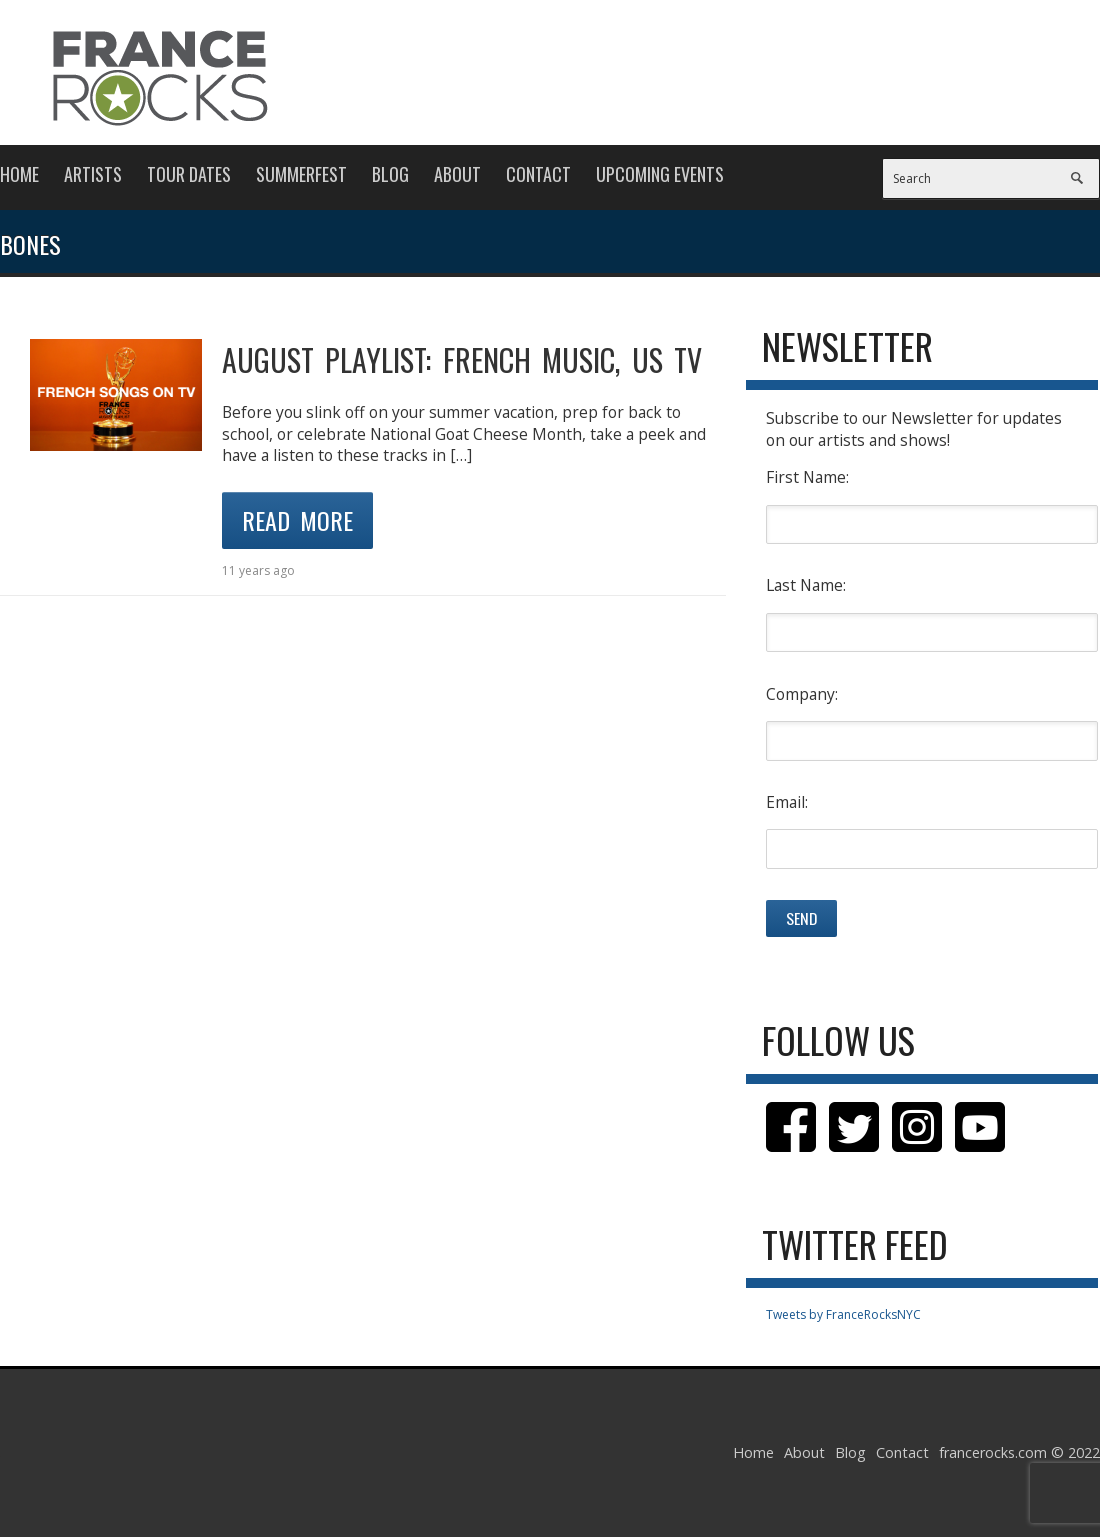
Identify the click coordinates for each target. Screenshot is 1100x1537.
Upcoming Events (660, 174)
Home (19, 174)
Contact (538, 174)
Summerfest (301, 174)
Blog (390, 174)
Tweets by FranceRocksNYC (843, 1314)
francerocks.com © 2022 (1019, 1452)
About (457, 174)
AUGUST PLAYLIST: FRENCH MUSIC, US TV (462, 359)
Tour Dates (189, 174)
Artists (93, 174)
